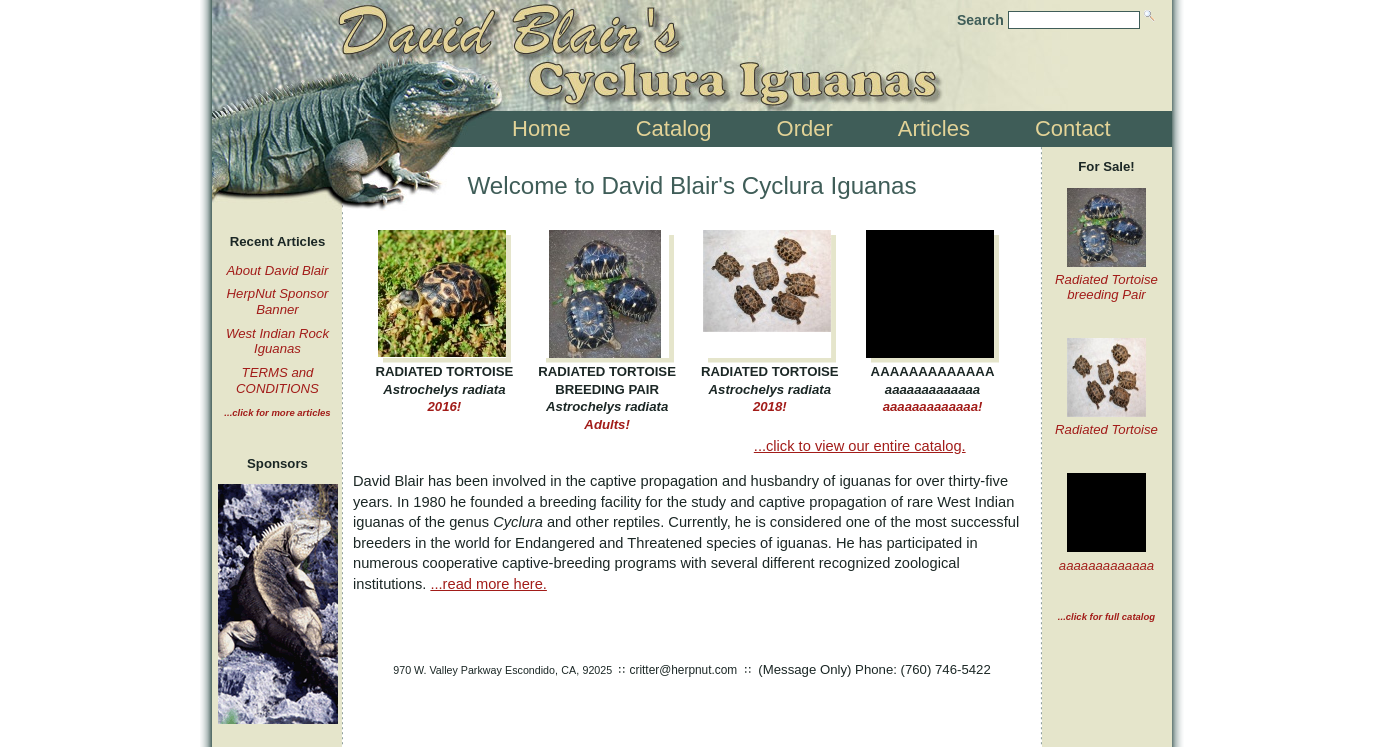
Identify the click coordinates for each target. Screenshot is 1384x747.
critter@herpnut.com (684, 670)
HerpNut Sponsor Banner (278, 301)
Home (541, 128)
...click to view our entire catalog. (860, 446)
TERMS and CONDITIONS (277, 380)
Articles (934, 128)
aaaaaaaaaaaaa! (932, 389)
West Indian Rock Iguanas (277, 341)
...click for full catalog (1106, 616)
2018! (769, 389)
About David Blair (278, 270)
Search (980, 20)
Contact (1073, 128)
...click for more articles (277, 412)
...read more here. (488, 584)
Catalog (674, 128)
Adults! (607, 398)
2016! (444, 389)
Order (805, 128)
